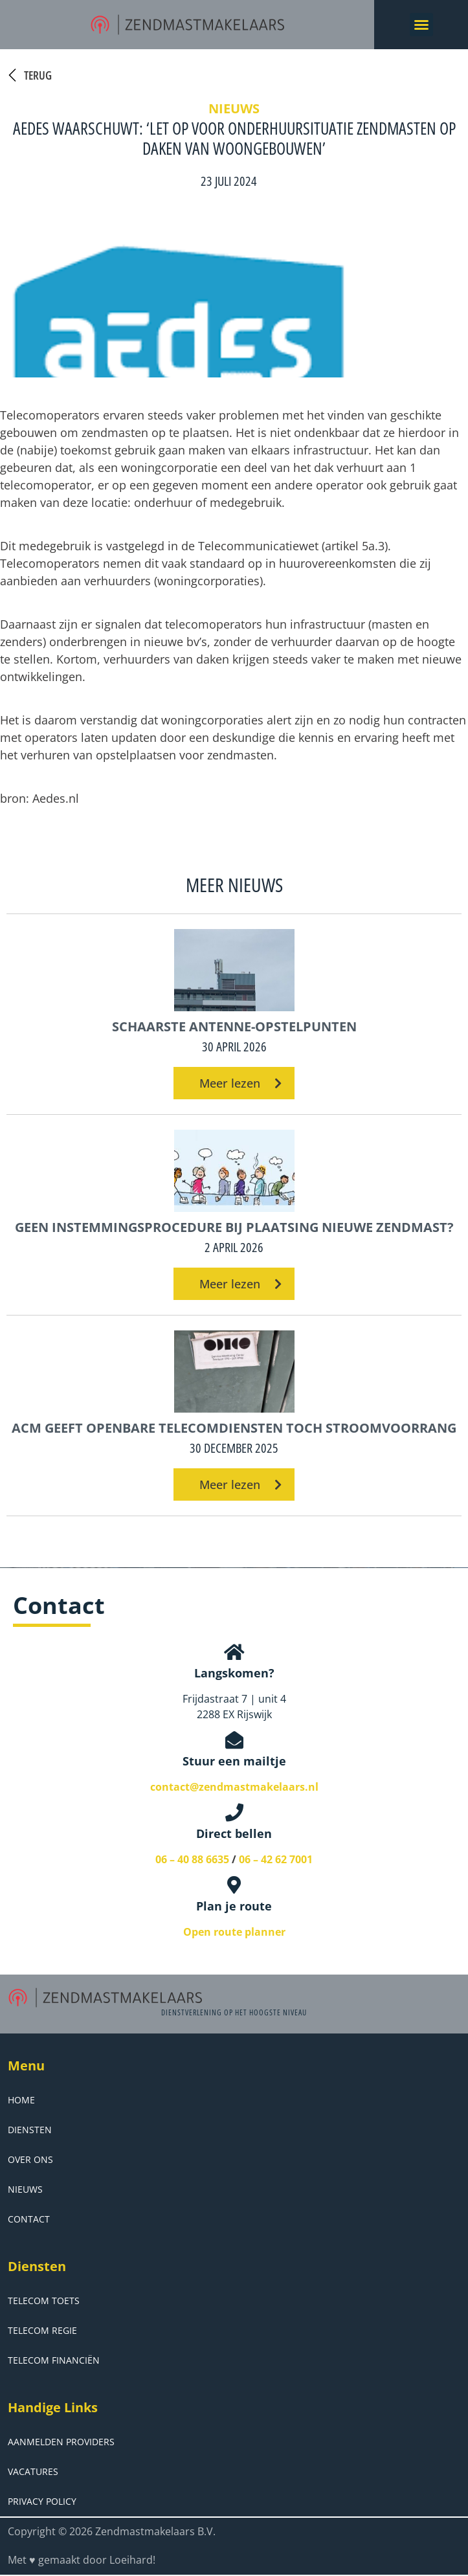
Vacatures (33, 2471)
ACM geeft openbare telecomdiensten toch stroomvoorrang (234, 1428)
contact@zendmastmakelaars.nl (234, 1787)
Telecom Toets (44, 2300)
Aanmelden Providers (61, 2442)
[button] (421, 24)
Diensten (30, 2129)
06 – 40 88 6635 (192, 1859)
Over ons (30, 2159)
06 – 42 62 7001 (276, 1859)
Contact (29, 2219)
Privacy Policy (42, 2501)
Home (21, 2100)
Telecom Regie (42, 2330)
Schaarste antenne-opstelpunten (234, 1026)
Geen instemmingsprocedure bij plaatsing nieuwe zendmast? (234, 1227)
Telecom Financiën (54, 2360)
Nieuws (25, 2189)
